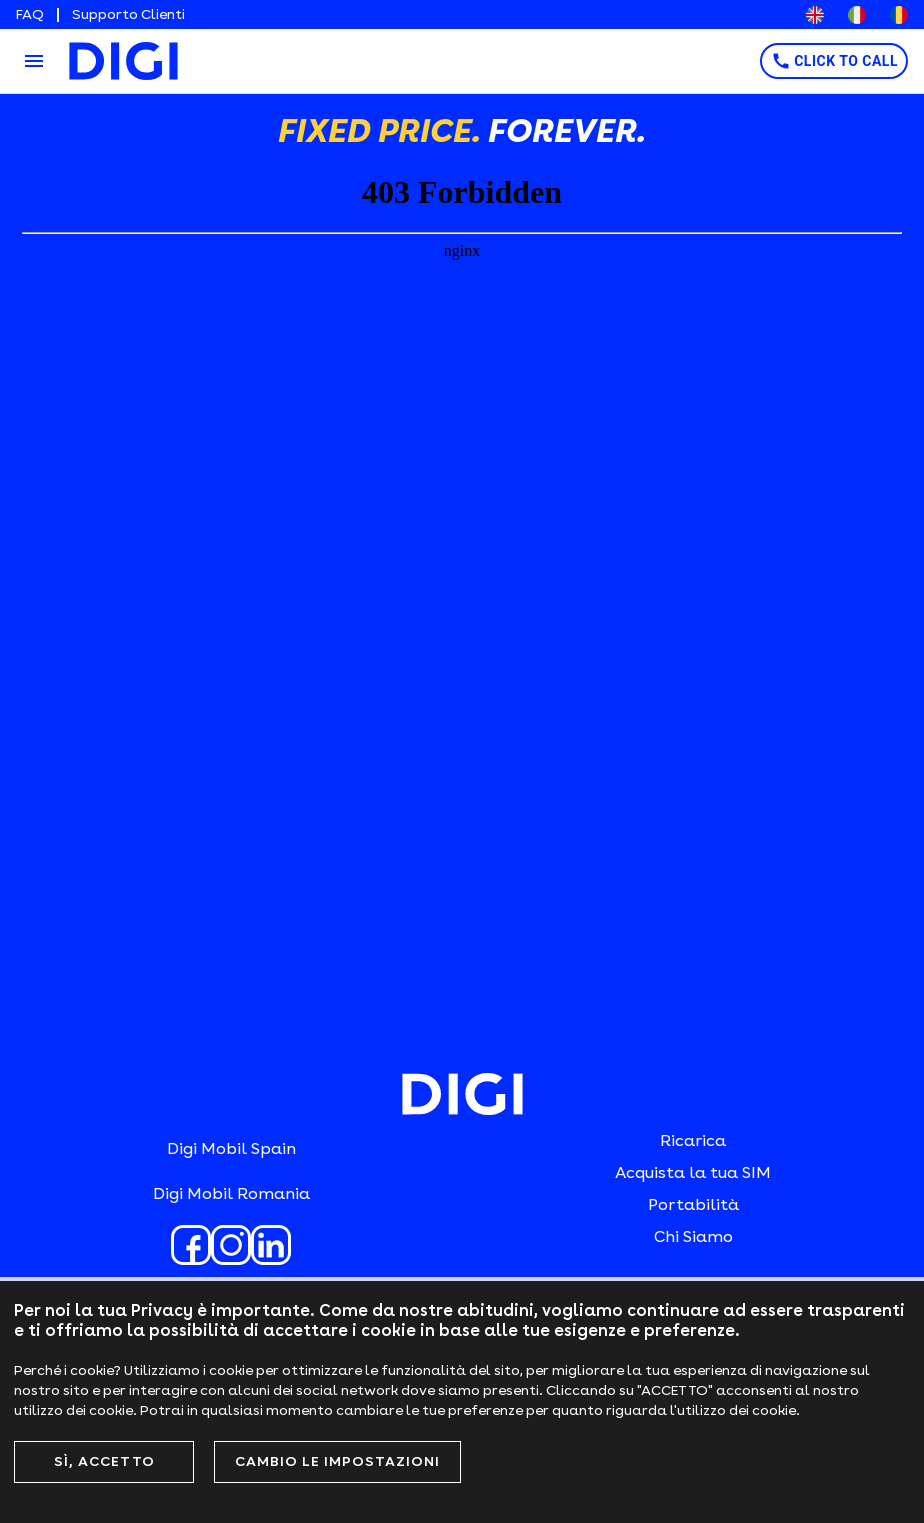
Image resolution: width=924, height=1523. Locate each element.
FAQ (30, 14)
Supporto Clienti (128, 14)
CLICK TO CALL (834, 61)
